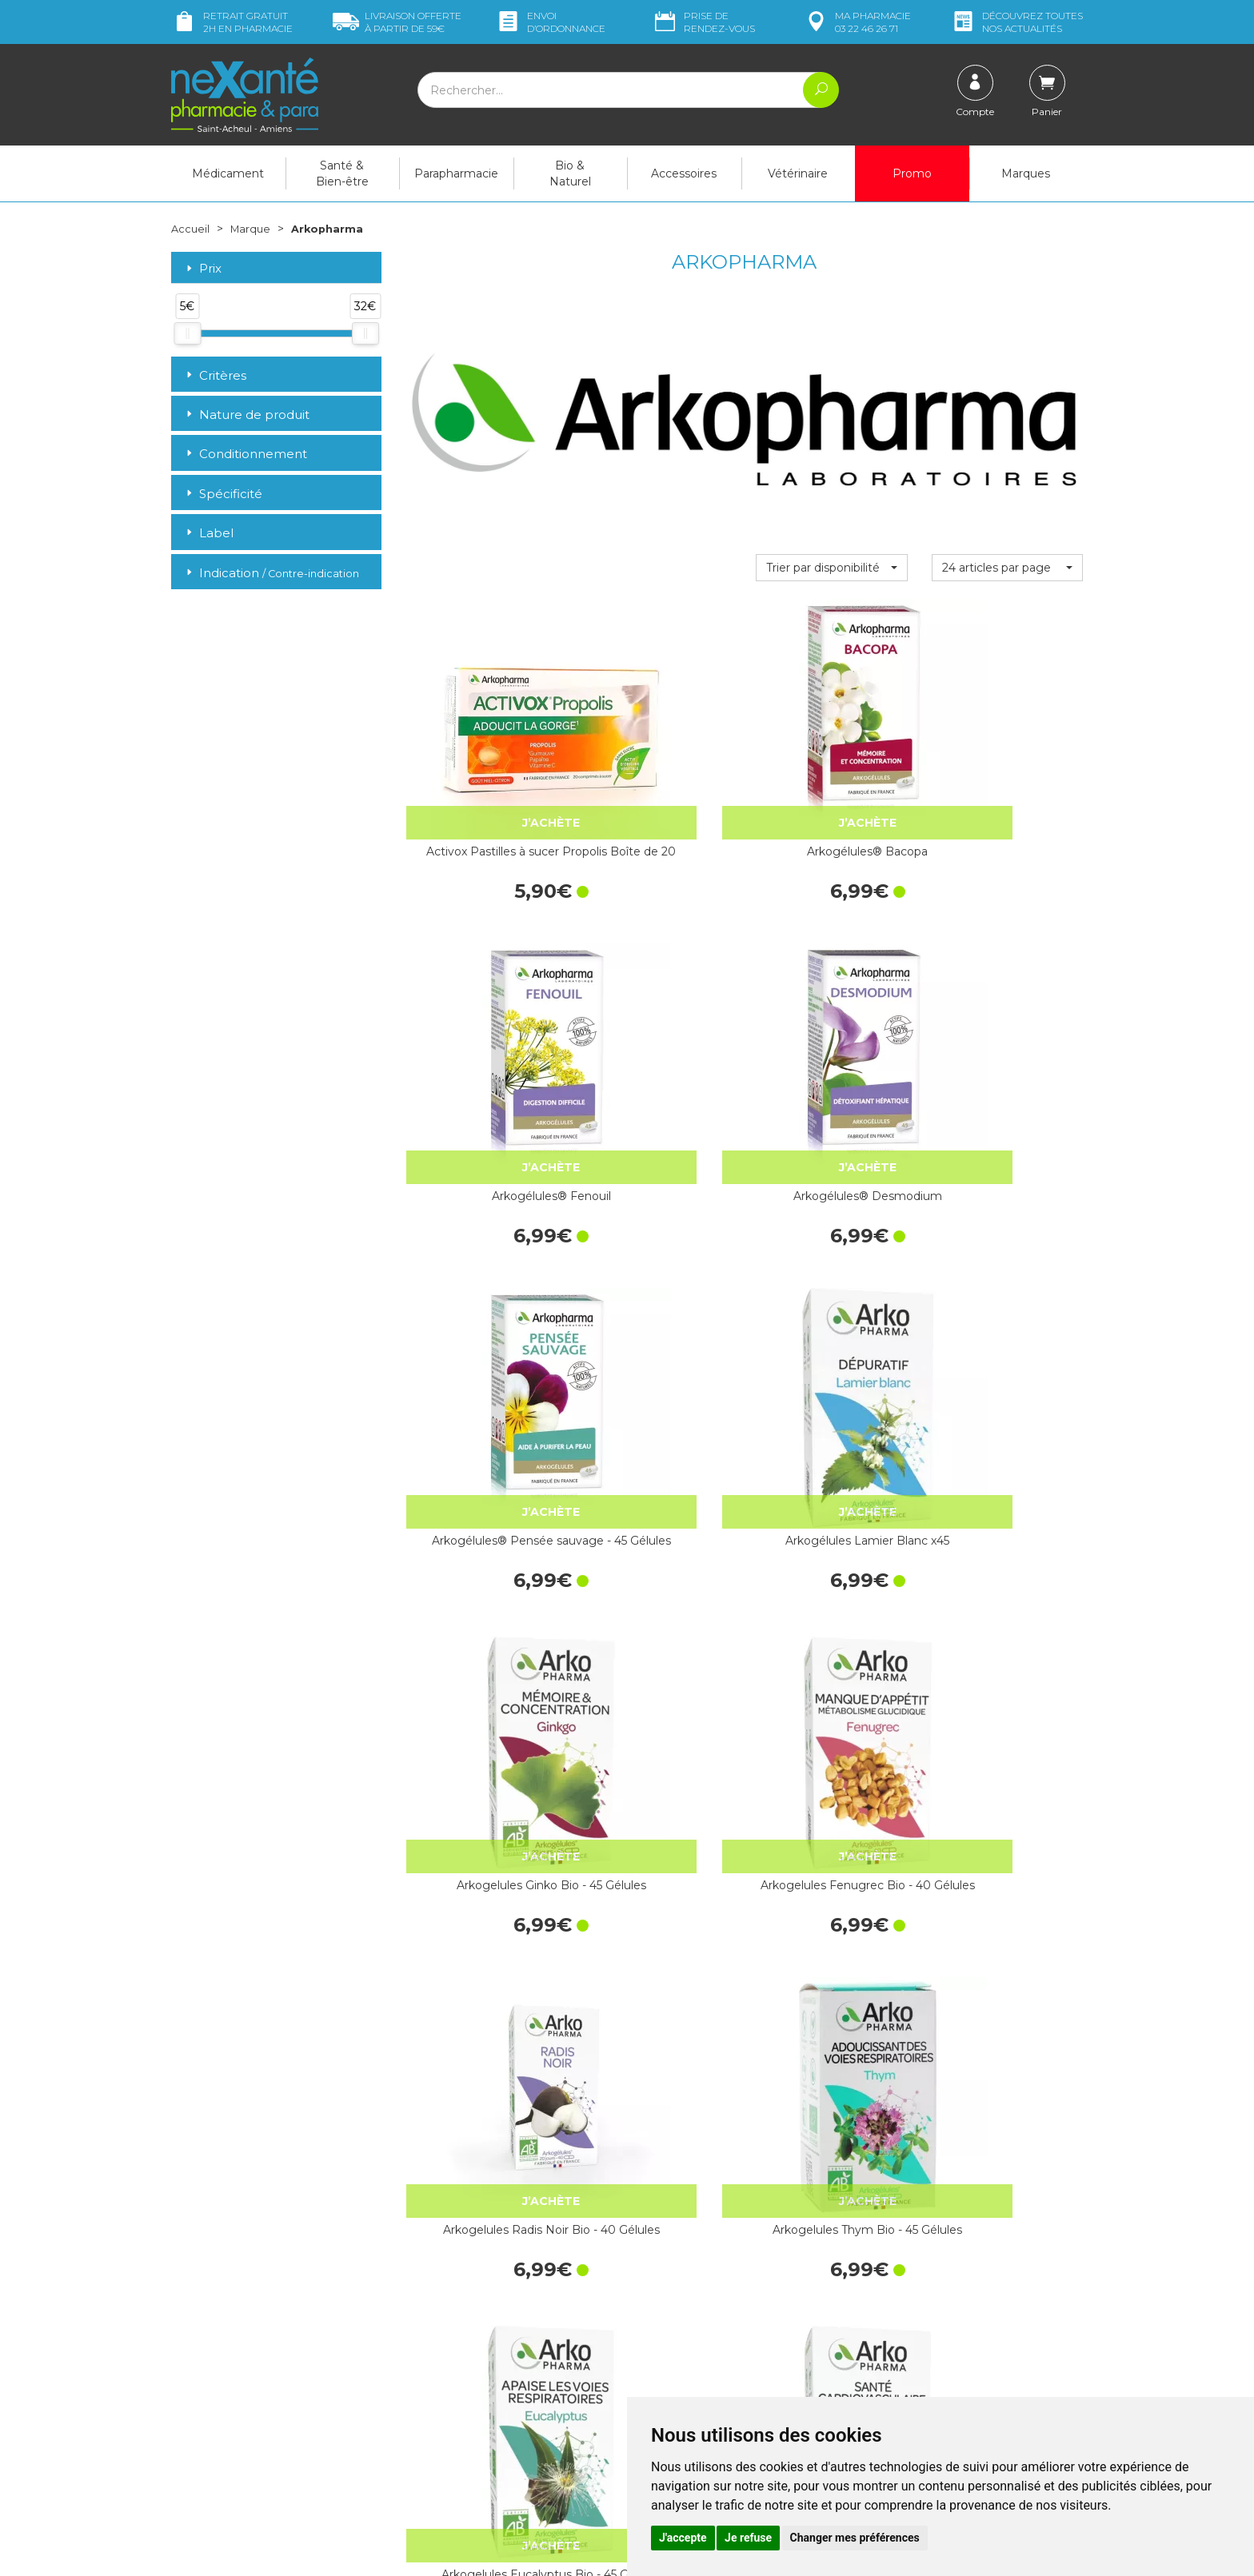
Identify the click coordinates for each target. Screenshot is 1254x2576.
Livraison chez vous (922, 2264)
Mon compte (205, 2459)
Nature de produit (246, 414)
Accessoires (684, 173)
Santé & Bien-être (342, 173)
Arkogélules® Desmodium (1006, 770)
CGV (650, 2361)
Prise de (703, 22)
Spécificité (222, 493)
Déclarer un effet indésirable (713, 2346)
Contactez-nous (681, 2317)
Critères (214, 374)
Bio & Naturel (570, 173)
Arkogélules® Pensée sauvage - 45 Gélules (480, 1024)
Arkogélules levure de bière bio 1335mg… (831, 1533)
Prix (202, 268)
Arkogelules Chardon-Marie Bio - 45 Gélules (1007, 1788)
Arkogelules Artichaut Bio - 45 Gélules (481, 1788)
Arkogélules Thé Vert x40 (1007, 1533)
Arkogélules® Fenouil (831, 761)
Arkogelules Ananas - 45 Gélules (656, 2043)
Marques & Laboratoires (467, 2368)
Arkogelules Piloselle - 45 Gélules (480, 1533)
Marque (253, 228)
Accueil (191, 228)
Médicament (228, 173)
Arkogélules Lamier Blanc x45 (656, 1024)
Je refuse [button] (748, 2537)
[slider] (187, 333)
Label (208, 532)
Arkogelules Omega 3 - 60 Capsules (1007, 1279)
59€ (397, 22)
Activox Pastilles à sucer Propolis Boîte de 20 (480, 770)
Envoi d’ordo (550, 22)
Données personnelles (698, 2390)
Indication (271, 572)
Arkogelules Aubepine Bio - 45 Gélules (831, 2043)
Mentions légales (683, 2375)
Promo (912, 173)
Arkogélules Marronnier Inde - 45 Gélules (656, 1533)
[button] (831, 566)
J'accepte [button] (683, 2537)
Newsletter (434, 2382)
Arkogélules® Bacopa (656, 761)
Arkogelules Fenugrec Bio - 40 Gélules (1006, 1024)
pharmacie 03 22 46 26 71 (857, 22)
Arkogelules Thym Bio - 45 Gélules (656, 1279)
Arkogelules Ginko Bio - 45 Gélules (832, 1024)
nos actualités (1016, 22)
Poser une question (221, 2444)
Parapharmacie (456, 173)
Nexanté (437, 2552)
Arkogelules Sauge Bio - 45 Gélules (481, 2043)
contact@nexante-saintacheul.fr (255, 2420)
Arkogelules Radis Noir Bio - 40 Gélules (481, 1279)
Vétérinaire (798, 173)
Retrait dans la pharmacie (939, 2249)
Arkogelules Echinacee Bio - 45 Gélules (1007, 2043)
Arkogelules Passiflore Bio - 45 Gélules (656, 1788)
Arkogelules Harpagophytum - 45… (831, 1788)
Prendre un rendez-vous (702, 2332)
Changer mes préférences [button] (855, 2537)
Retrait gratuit (232, 22)
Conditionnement (245, 453)
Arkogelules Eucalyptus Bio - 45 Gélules (831, 1279)
